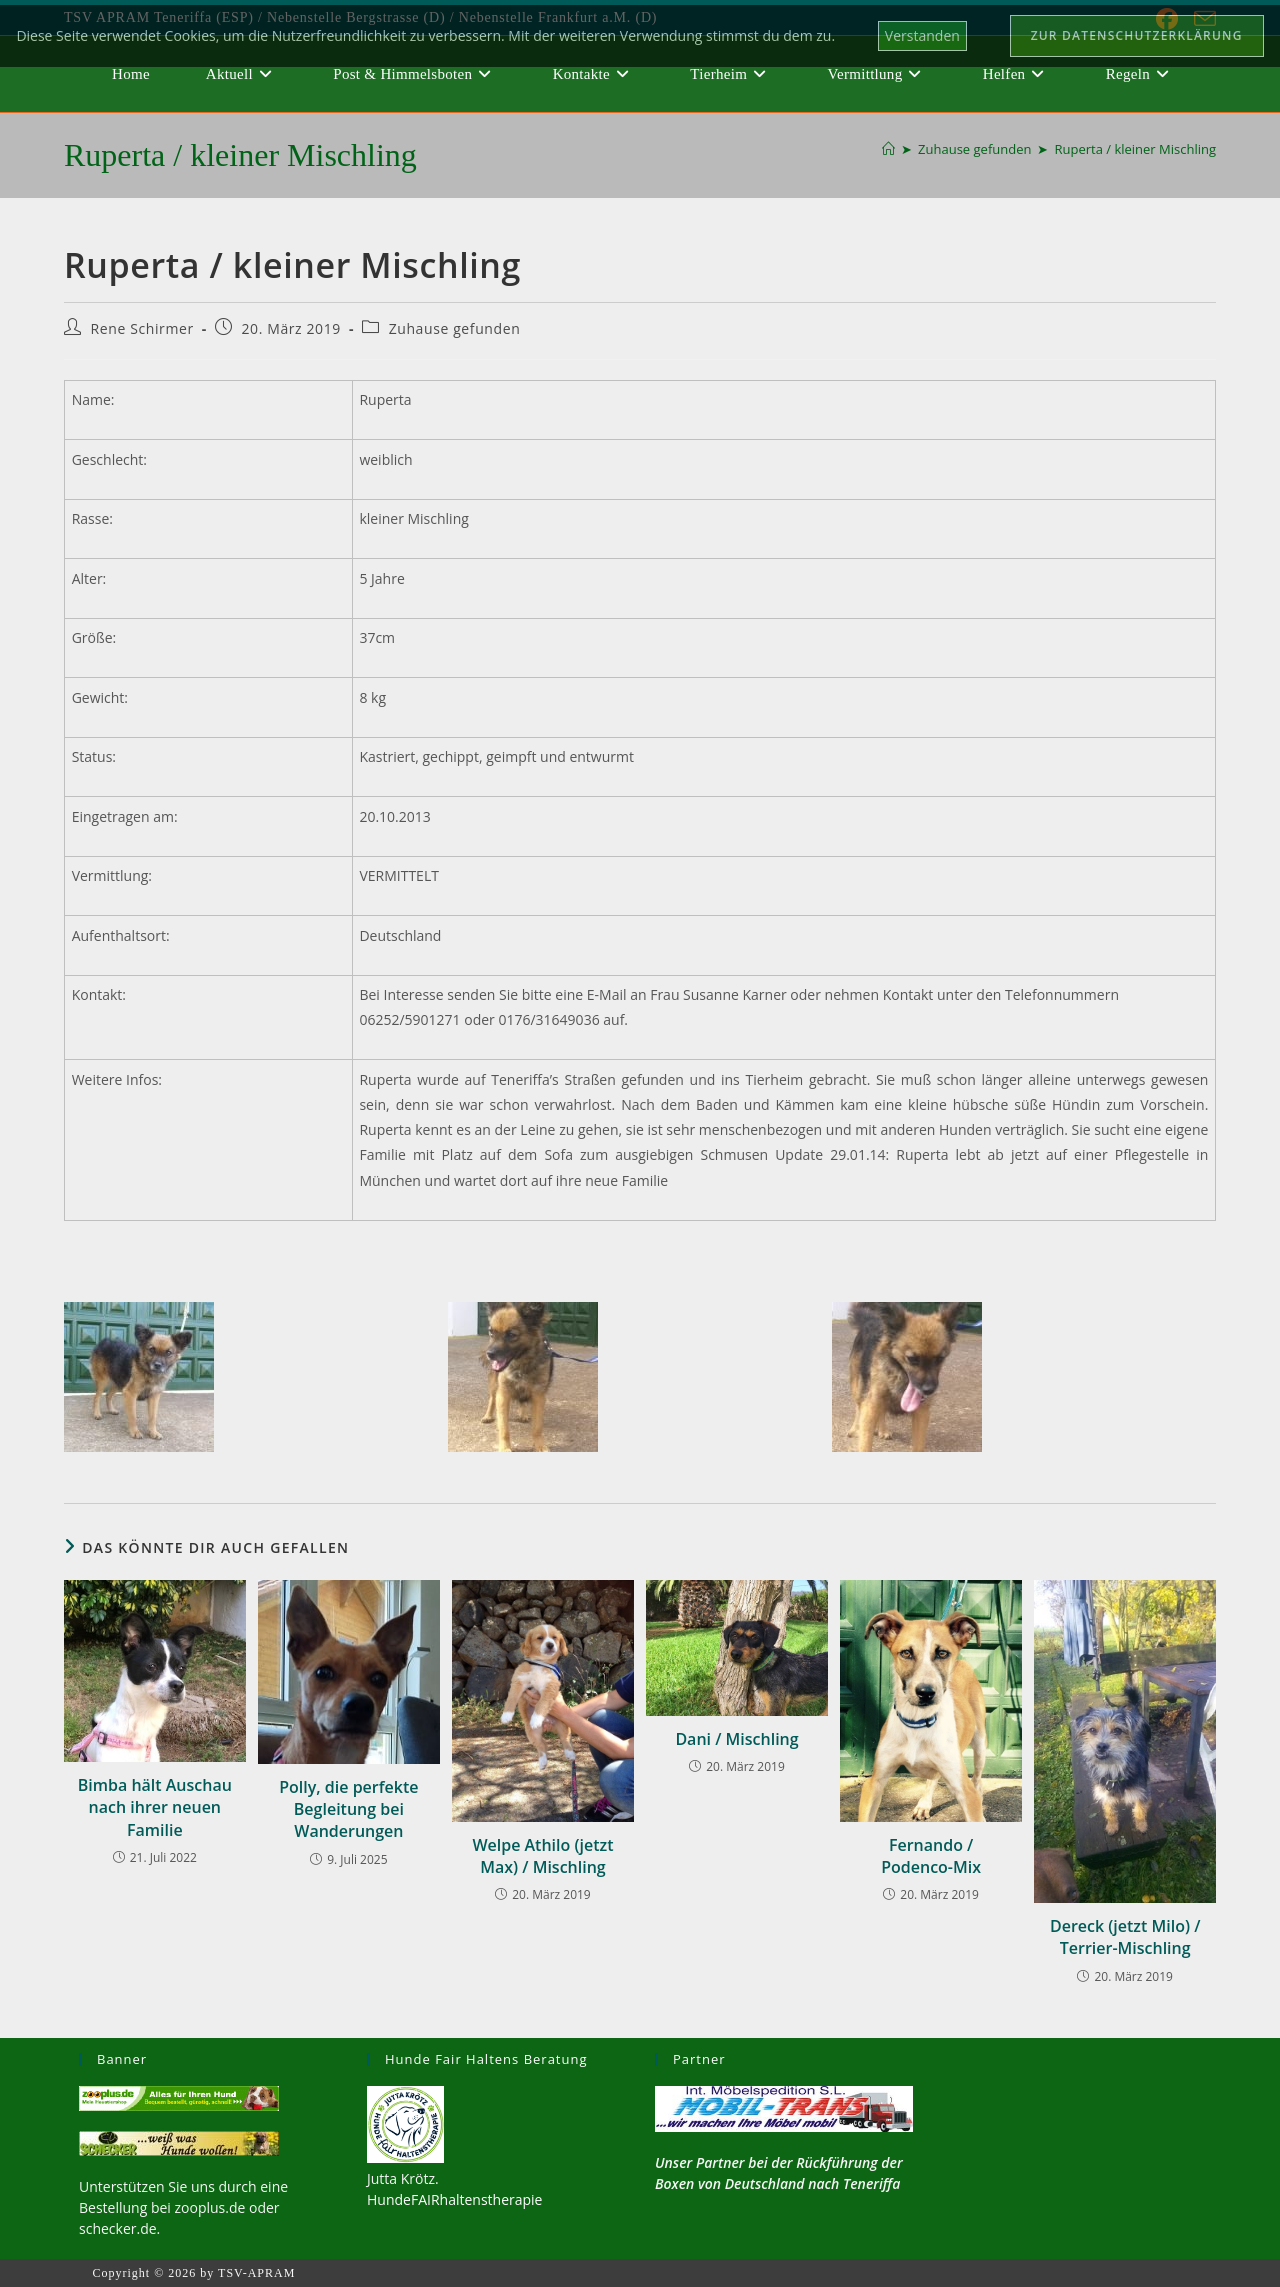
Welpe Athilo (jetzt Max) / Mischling (542, 1856)
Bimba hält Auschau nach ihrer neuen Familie (155, 1807)
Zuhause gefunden (455, 328)
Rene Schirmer (142, 328)
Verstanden (922, 35)
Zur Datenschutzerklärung (1137, 35)
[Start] (888, 149)
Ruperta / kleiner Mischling (1135, 149)
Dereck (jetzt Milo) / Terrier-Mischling (1125, 1937)
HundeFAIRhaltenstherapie (454, 2199)
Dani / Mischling (736, 1739)
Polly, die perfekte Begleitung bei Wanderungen (348, 1809)
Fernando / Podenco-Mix (931, 1856)
